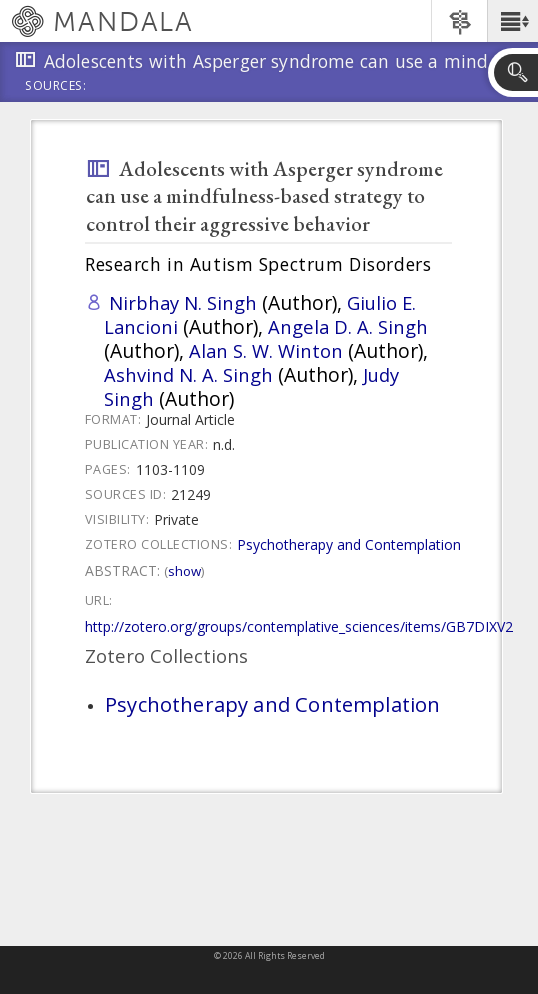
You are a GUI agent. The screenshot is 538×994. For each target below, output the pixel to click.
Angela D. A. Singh (348, 326)
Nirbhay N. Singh (183, 302)
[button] (512, 21)
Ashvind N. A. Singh (188, 374)
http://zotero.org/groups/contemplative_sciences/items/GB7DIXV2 (299, 626)
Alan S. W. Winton (266, 350)
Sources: (56, 87)
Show (184, 571)
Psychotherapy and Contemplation (349, 544)
